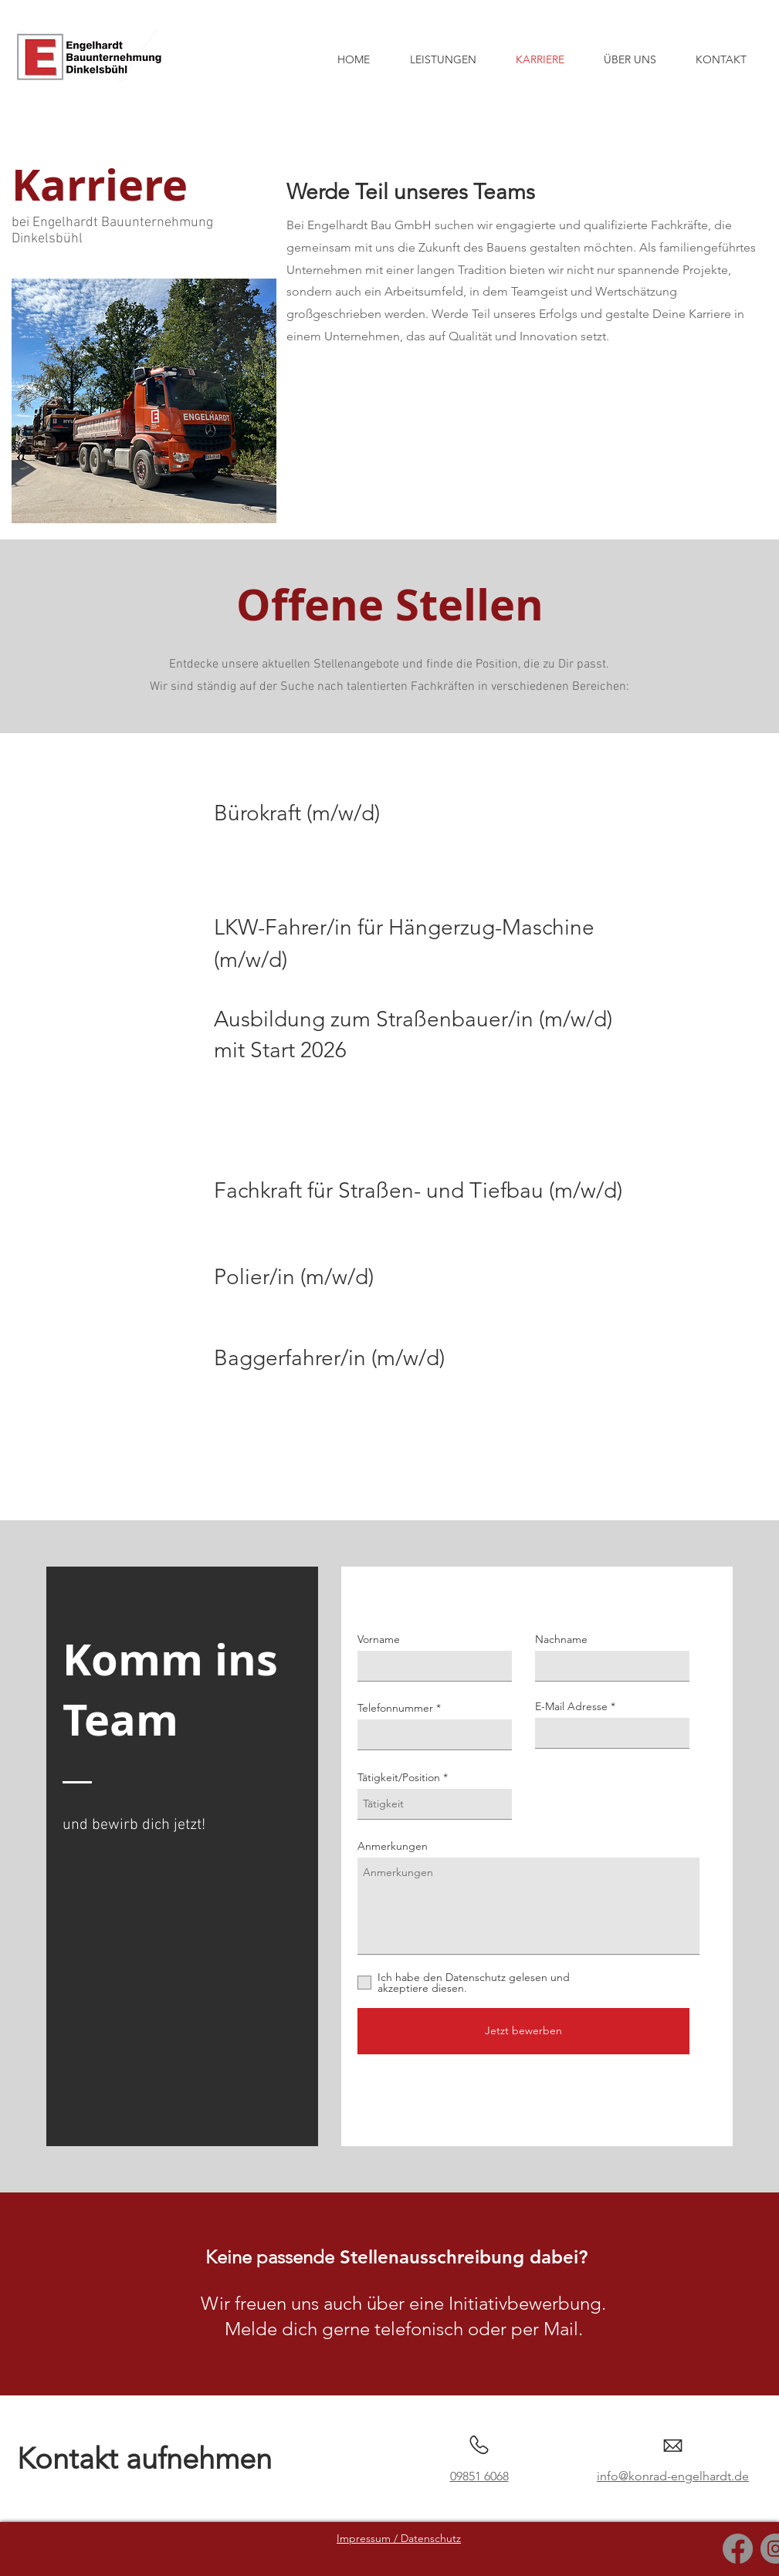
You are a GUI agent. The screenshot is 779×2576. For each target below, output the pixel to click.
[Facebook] (738, 2549)
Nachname (561, 1639)
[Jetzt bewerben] (523, 2031)
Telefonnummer (395, 1707)
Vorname (378, 1639)
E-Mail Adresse (571, 1706)
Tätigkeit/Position (398, 1777)
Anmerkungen (392, 1846)
